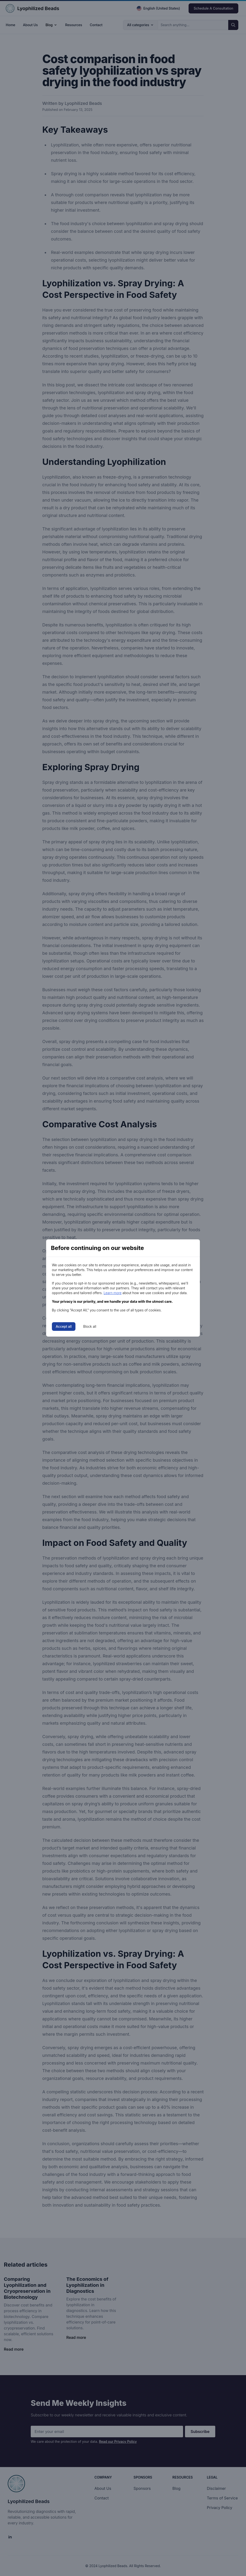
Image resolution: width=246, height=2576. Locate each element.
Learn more (113, 1293)
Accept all (64, 1326)
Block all (89, 1326)
